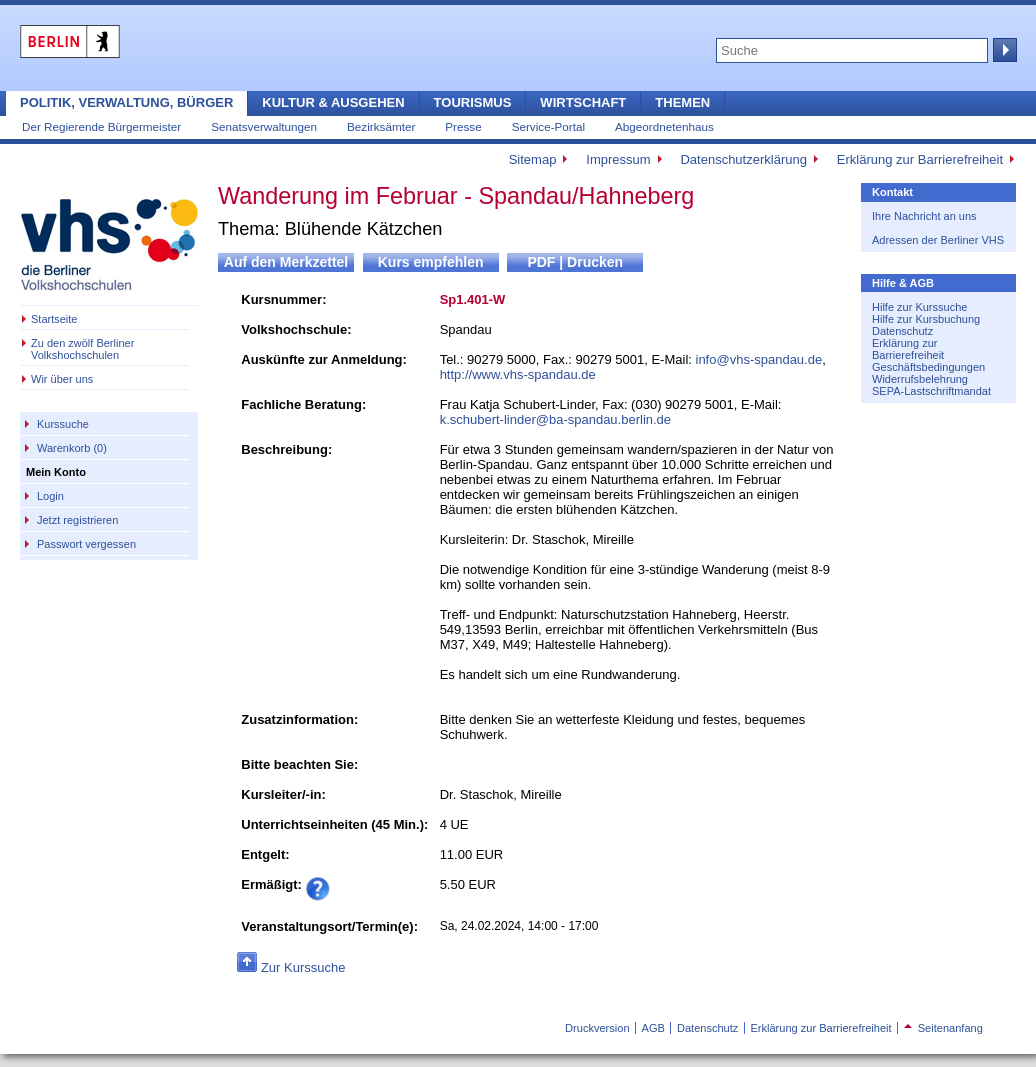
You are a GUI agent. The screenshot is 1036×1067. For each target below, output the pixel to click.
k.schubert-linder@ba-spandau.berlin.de (555, 419)
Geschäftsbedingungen (928, 367)
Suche (1003, 50)
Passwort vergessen (86, 544)
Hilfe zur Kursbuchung (926, 319)
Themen (682, 102)
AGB (653, 1028)
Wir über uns (62, 379)
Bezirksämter (381, 126)
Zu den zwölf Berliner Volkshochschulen (82, 349)
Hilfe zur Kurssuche (919, 307)
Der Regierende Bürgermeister (101, 126)
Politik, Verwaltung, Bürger (126, 102)
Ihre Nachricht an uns (924, 216)
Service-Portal (548, 126)
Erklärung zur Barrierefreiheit (920, 159)
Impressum (618, 159)
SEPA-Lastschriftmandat (931, 391)
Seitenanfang (943, 1028)
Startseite (54, 319)
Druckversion (597, 1028)
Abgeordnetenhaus (664, 126)
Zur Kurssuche (303, 967)
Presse (463, 126)
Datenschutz (902, 331)
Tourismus (473, 102)
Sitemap (533, 159)
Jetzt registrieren (77, 520)
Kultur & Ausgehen (333, 102)
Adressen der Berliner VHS (938, 240)
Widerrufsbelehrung (920, 379)
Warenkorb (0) (72, 448)
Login (50, 496)
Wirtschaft (583, 102)
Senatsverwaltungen (264, 126)
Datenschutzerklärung (743, 159)
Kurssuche (63, 424)
